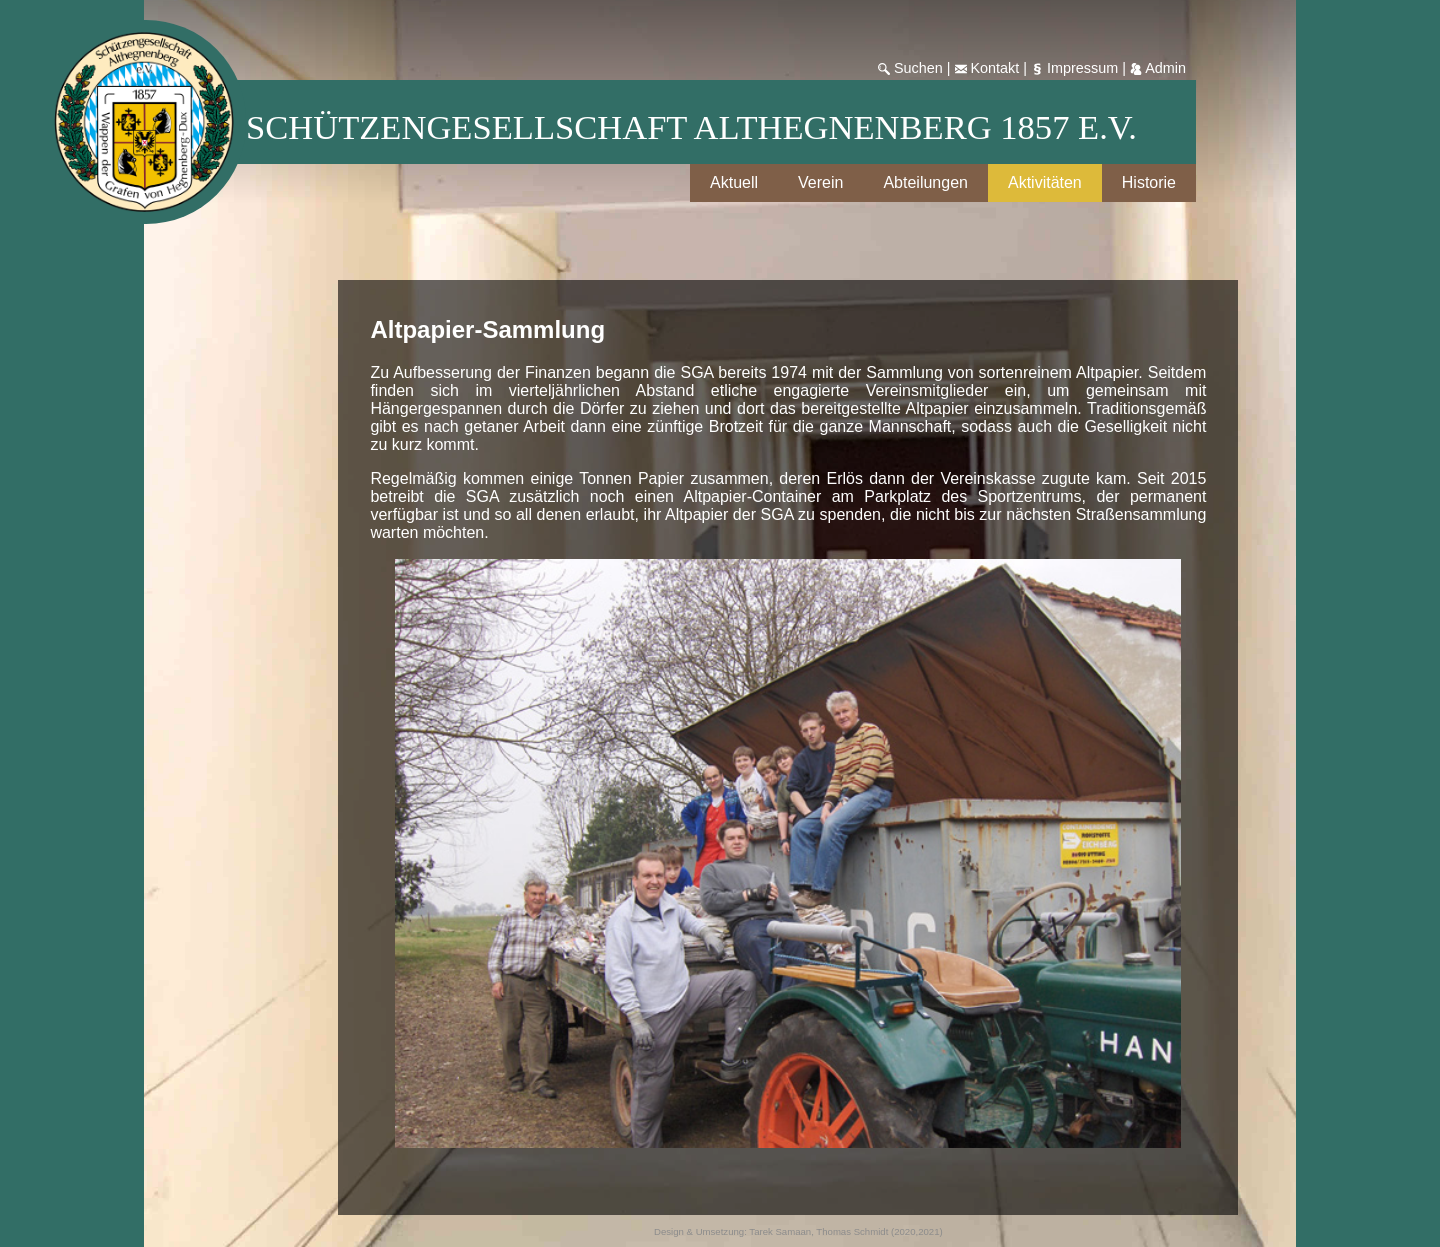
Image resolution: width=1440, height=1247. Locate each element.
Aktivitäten (1045, 182)
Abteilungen (925, 182)
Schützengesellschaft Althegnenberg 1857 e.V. (691, 127)
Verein (820, 182)
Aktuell (734, 182)
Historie (1149, 182)
